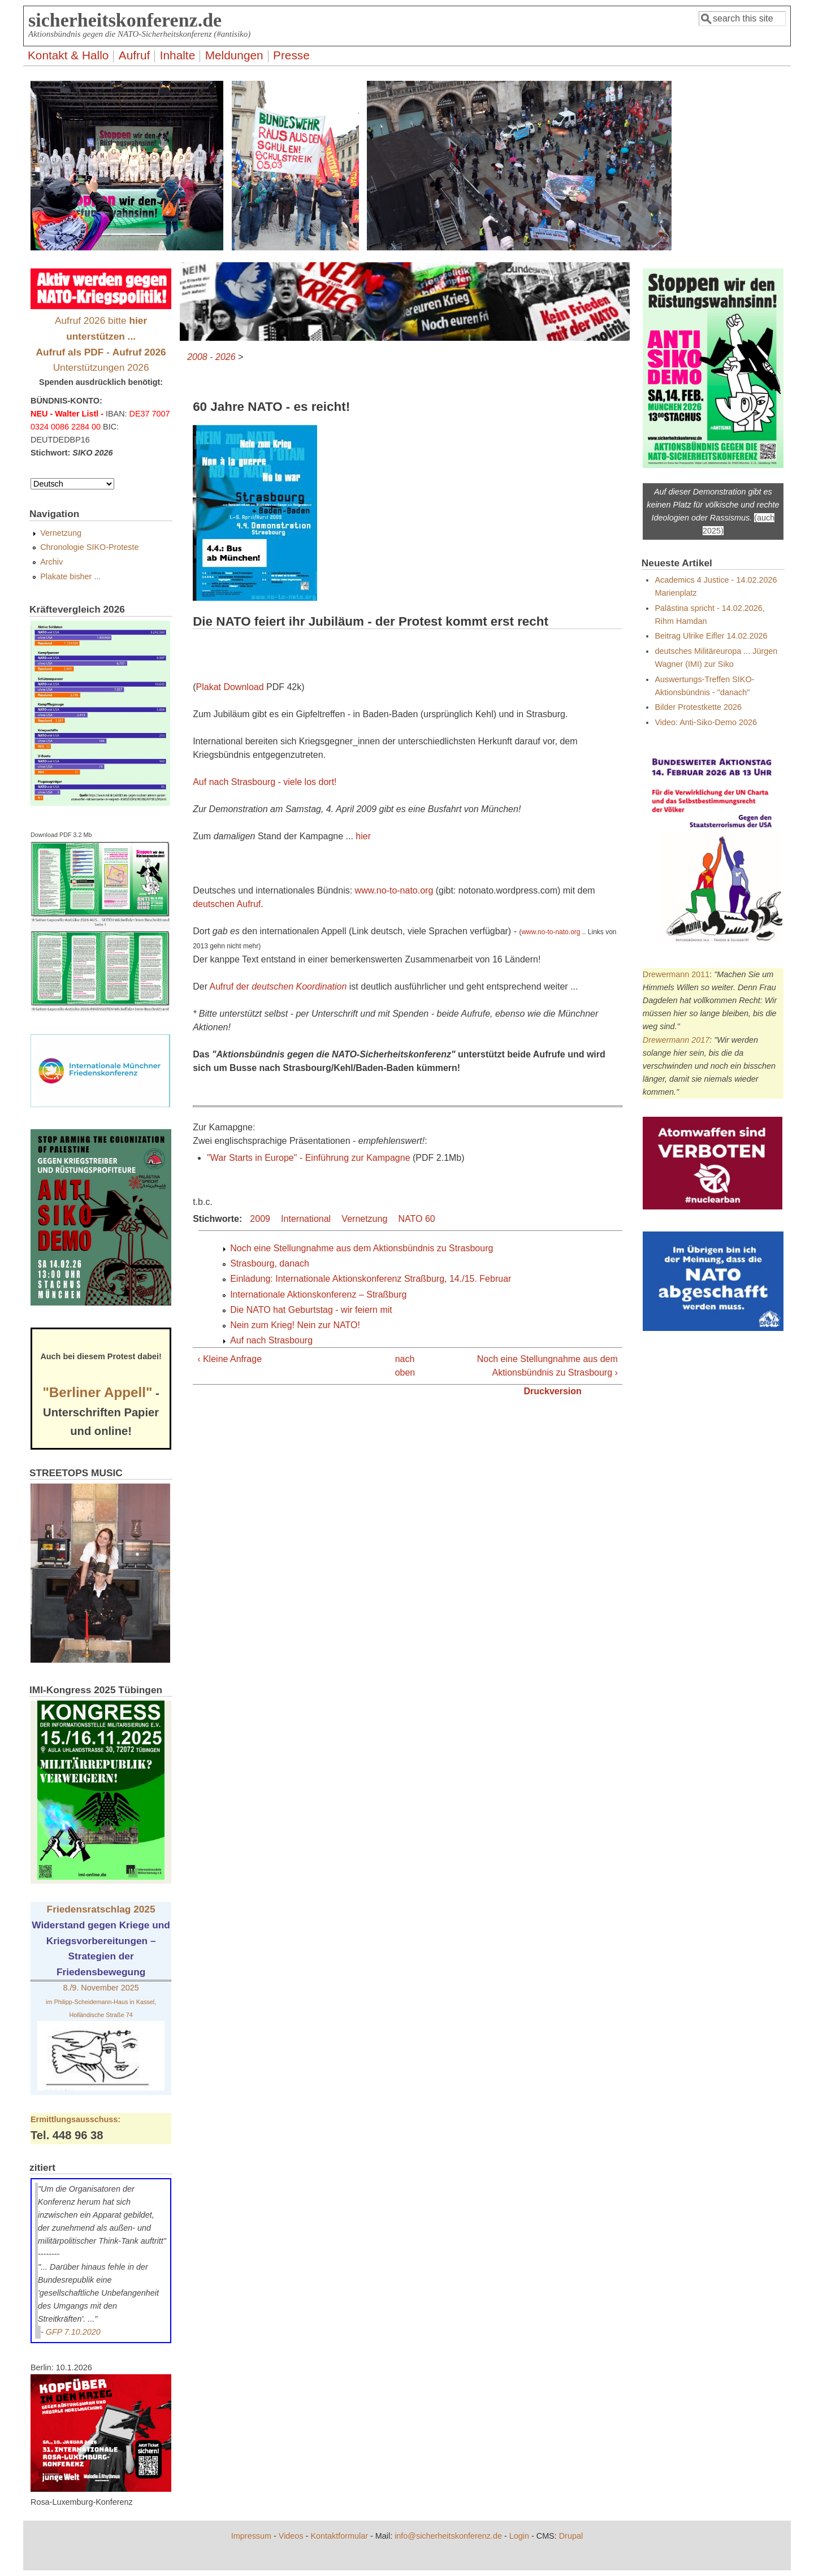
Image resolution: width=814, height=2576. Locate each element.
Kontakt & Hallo (68, 55)
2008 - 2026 (211, 357)
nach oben (403, 1365)
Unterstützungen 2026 (101, 367)
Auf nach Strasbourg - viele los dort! (264, 782)
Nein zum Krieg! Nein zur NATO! (295, 1325)
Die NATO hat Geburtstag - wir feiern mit (311, 1310)
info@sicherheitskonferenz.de (448, 2535)
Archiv (51, 561)
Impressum (251, 2535)
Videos (291, 2535)
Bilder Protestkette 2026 (698, 707)
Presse (291, 55)
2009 (260, 1219)
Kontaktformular (339, 2535)
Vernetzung (364, 1219)
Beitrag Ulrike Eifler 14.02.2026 (711, 635)
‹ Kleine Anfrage (229, 1359)
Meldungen (234, 55)
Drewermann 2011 (676, 974)
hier (363, 836)
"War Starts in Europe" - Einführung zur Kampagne (308, 1158)
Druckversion (553, 1391)
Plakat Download (230, 687)
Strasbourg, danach (269, 1263)
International (306, 1219)
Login (519, 2535)
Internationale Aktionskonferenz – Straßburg (318, 1294)
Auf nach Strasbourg (271, 1340)
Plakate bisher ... (70, 576)
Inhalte (177, 55)
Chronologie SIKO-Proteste (89, 547)
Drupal (571, 2535)
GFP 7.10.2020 (73, 2331)
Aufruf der (278, 986)
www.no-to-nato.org (394, 890)
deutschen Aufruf (227, 904)
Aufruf (134, 55)
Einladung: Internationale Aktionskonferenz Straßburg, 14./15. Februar (370, 1278)
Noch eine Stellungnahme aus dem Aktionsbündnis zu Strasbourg (361, 1248)
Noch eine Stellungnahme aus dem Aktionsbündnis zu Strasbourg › (547, 1365)
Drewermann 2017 (676, 1039)
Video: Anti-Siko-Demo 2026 (706, 722)
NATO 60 (417, 1219)
